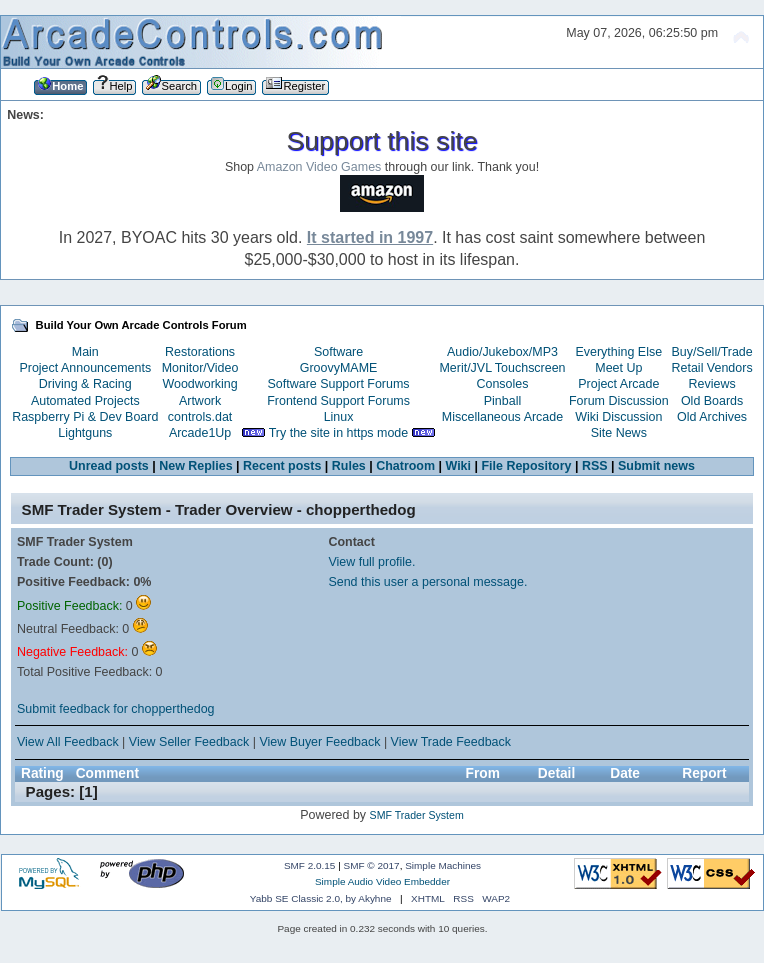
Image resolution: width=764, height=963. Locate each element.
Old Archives (712, 417)
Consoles (503, 384)
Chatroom (405, 466)
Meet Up (618, 368)
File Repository (526, 466)
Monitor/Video (200, 368)
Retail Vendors (712, 368)
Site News (619, 433)
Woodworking (199, 384)
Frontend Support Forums (338, 401)
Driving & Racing (85, 384)
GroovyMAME (339, 368)
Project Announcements (85, 368)
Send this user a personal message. (427, 582)
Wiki (459, 466)
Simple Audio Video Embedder (382, 881)
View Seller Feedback (189, 742)
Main (85, 352)
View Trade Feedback (451, 742)
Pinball (502, 401)
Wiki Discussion (618, 417)
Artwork (200, 401)
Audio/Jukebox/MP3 (502, 352)
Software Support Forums (339, 384)
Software (338, 352)
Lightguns (85, 433)
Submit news (656, 466)
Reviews (712, 384)
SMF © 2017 (372, 865)
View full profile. (371, 562)
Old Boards (712, 401)
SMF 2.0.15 (310, 865)
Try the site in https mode (339, 433)
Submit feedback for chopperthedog (116, 709)
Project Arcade (618, 384)
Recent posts (282, 466)
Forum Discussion (619, 401)
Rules (349, 466)
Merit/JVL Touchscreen (502, 368)
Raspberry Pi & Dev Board (85, 417)
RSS (595, 466)
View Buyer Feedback (319, 742)
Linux (339, 417)
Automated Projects (85, 401)
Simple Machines (443, 865)
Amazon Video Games (319, 167)
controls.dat (200, 417)
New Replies (195, 466)
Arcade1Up (200, 433)
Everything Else (618, 352)
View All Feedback (68, 742)
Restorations (200, 352)
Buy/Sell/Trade (711, 352)
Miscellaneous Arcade (502, 417)
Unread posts (109, 466)
